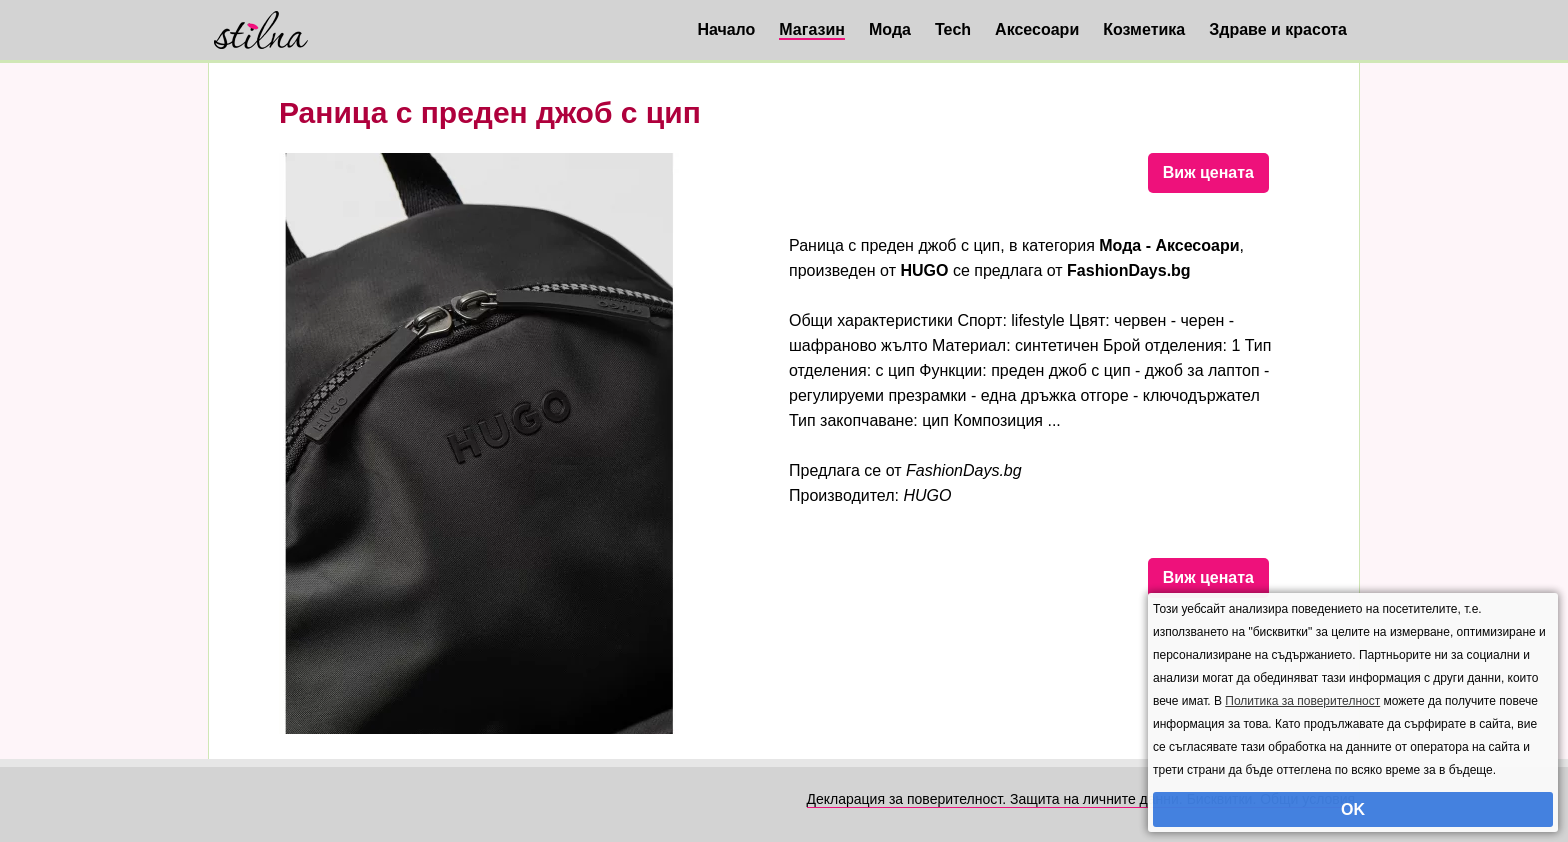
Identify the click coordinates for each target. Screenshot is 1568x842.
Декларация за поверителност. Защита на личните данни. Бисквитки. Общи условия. (1083, 799)
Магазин (812, 29)
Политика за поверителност (1302, 701)
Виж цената (1208, 172)
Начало (726, 29)
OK (1353, 809)
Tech (953, 29)
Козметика (1144, 29)
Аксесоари (1037, 29)
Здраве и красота (1278, 29)
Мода (890, 29)
